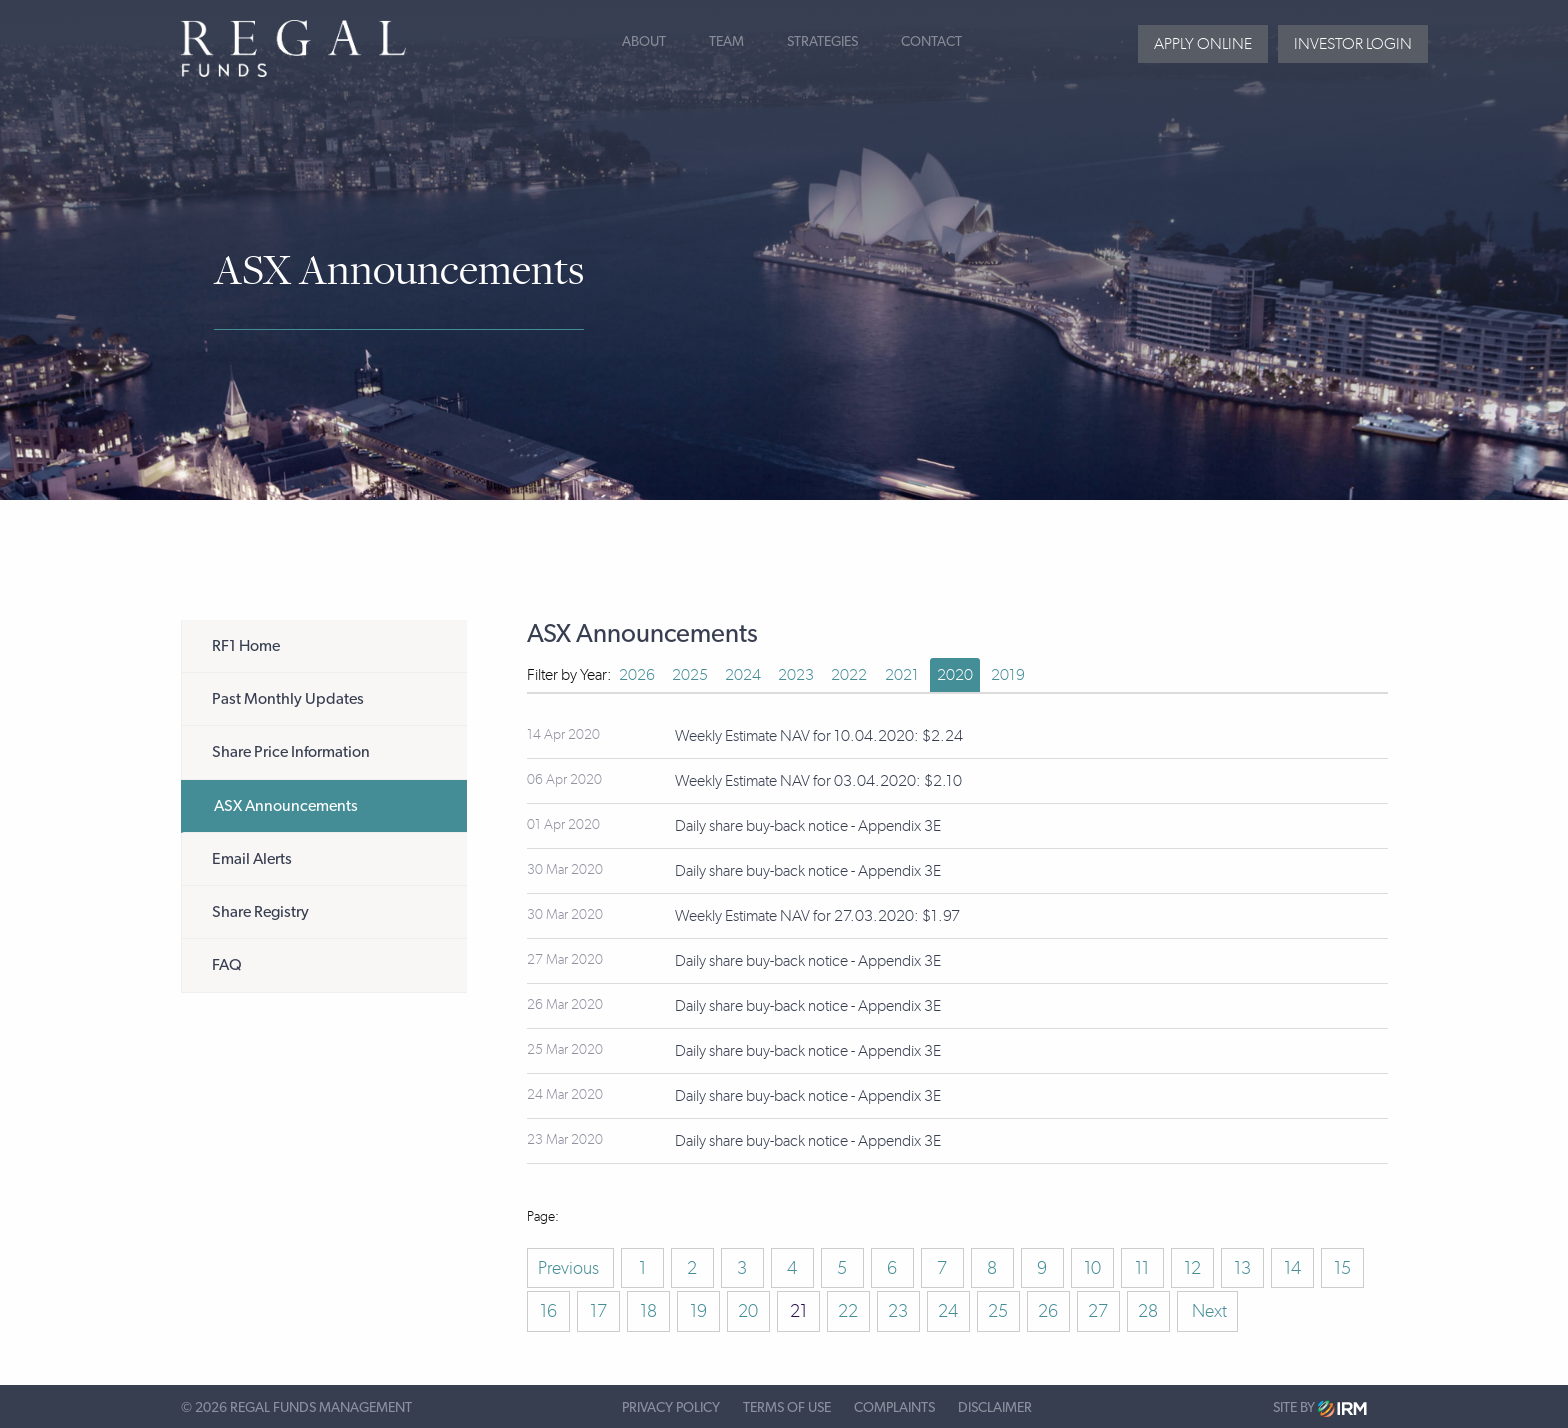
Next (1207, 1311)
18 (648, 1311)
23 (898, 1311)
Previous (570, 1268)
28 (1148, 1311)
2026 (637, 674)
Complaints (894, 1408)
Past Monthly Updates (288, 699)
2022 (849, 674)
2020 (955, 674)
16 (548, 1311)
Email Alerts (252, 859)
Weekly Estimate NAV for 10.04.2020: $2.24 (819, 735)
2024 (743, 674)
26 (1048, 1311)
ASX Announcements (286, 806)
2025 (690, 674)
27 (1098, 1311)
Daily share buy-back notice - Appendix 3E (808, 825)
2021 (902, 674)
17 (598, 1311)
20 (748, 1311)
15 (1342, 1268)
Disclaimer (995, 1408)
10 (1092, 1268)
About (644, 42)
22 (848, 1311)
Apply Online (1203, 43)
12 (1192, 1268)
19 (698, 1311)
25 (998, 1311)
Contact (931, 42)
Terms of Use (787, 1408)
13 (1242, 1268)
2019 (1008, 674)
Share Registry (260, 912)
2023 (796, 674)
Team (726, 42)
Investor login (1353, 43)
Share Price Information (291, 752)
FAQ (227, 965)
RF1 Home (246, 646)
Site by (1320, 1408)
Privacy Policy (671, 1408)
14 (1292, 1268)
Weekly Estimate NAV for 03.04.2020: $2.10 (818, 780)
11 (1142, 1268)
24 (948, 1311)
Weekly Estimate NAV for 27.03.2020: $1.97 (817, 915)
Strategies (822, 42)
